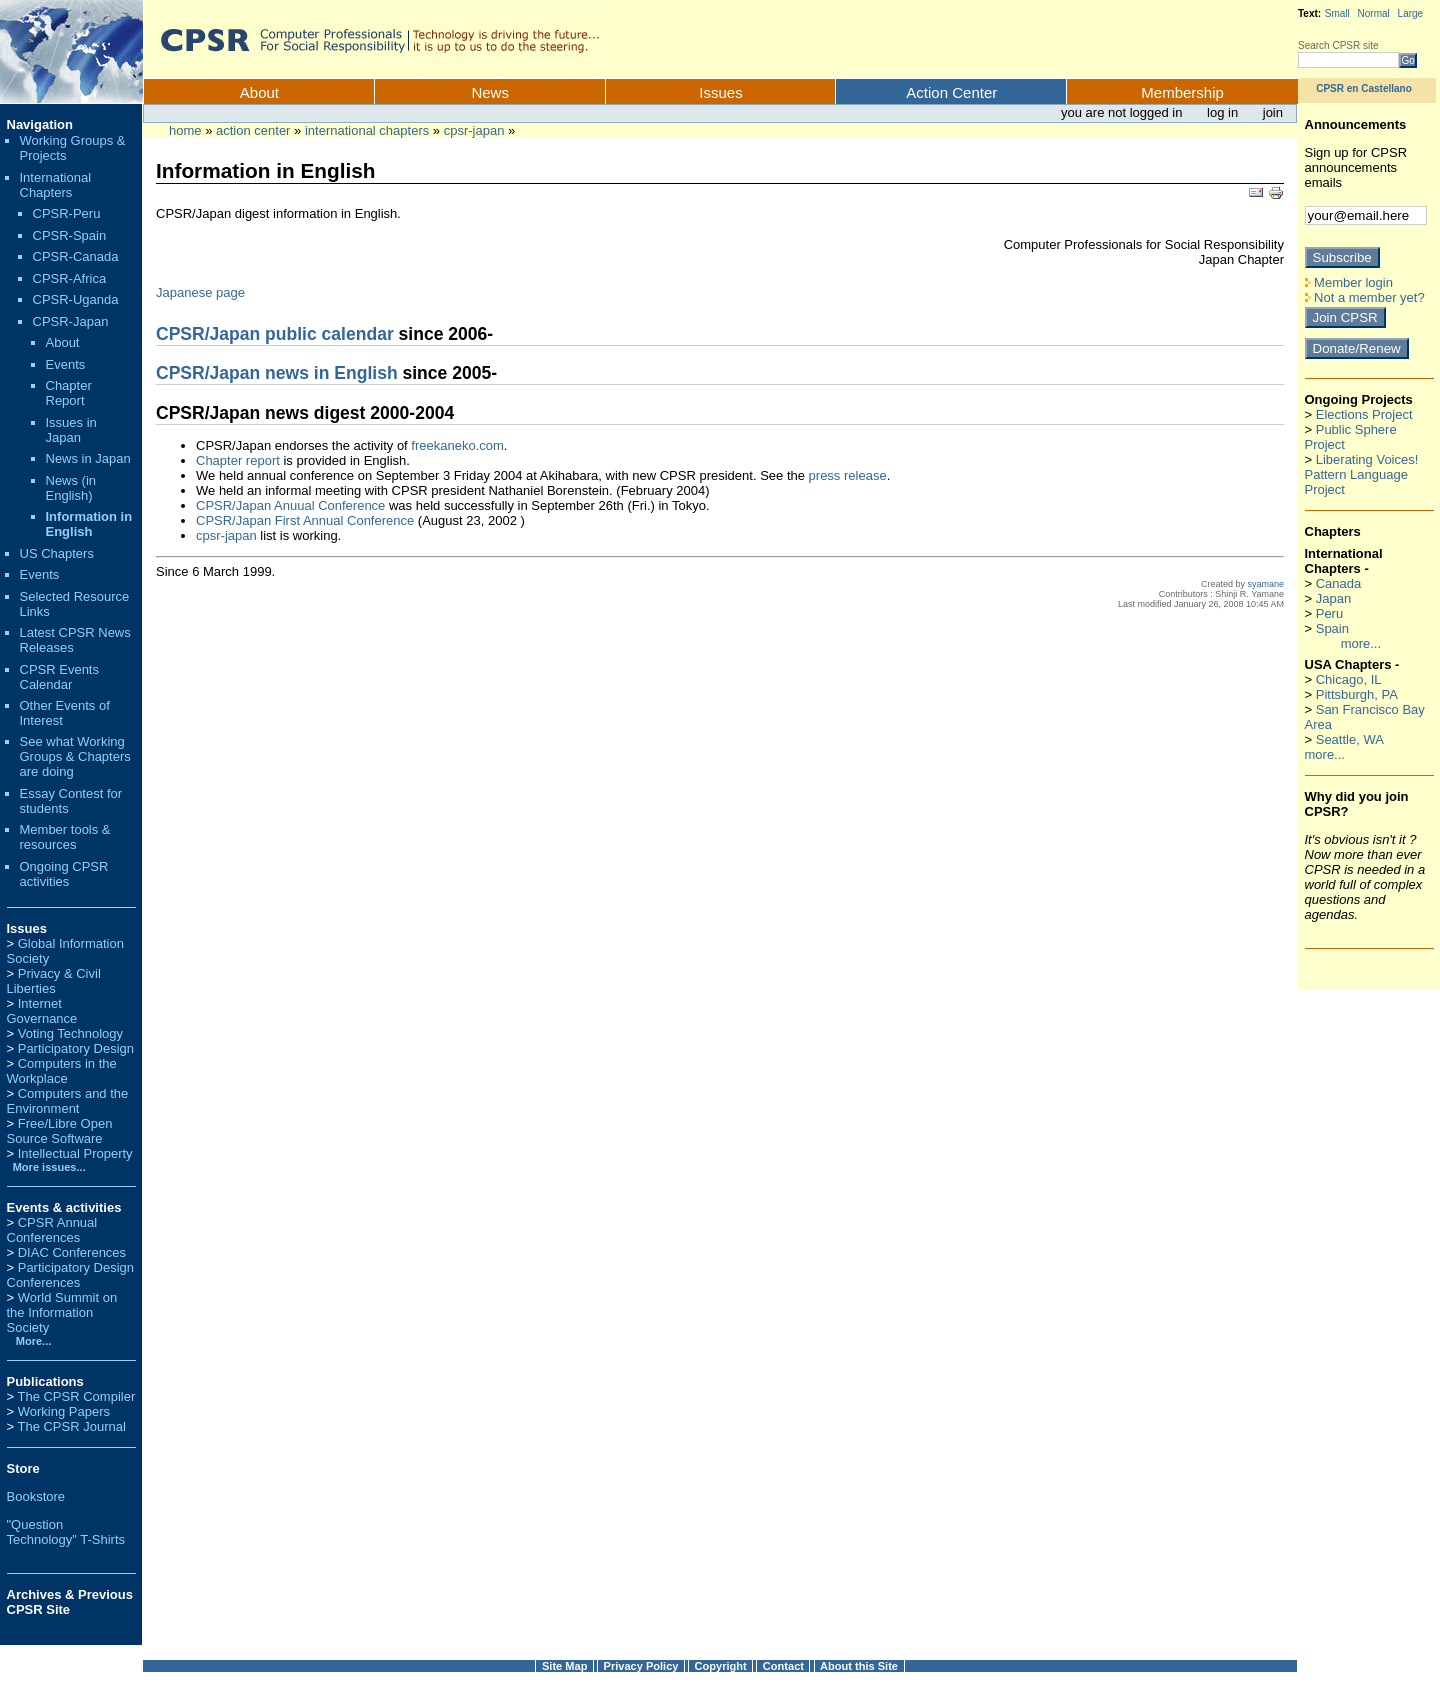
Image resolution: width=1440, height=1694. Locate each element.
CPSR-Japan (474, 130)
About (259, 92)
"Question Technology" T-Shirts (66, 1532)
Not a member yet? (1365, 297)
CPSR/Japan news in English (277, 373)
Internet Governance (42, 1011)
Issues (720, 92)
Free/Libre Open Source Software (60, 1131)
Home (185, 130)
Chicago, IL (1349, 679)
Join (1273, 112)
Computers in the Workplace (62, 1071)
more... (1361, 643)
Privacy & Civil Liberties (54, 981)
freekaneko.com (457, 445)
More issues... (46, 1167)
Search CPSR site (1338, 45)
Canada (1339, 583)
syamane (1265, 584)
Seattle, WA (1350, 739)
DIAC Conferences (72, 1252)
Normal (1374, 13)
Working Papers (64, 1411)
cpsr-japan (226, 535)
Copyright (721, 1666)
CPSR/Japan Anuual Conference (290, 505)
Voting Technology (70, 1033)
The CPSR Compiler (76, 1396)
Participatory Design (76, 1048)
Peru (1329, 613)
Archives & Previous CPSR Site (70, 1602)
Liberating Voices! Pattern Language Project (1362, 474)
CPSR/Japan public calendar (275, 334)
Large (1411, 13)
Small (1337, 13)
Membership (1182, 92)
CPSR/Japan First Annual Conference (305, 520)
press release (848, 475)
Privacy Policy (641, 1666)
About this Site (859, 1666)
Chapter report (238, 460)
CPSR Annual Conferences (52, 1230)
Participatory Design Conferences (71, 1275)
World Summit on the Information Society (62, 1312)
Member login (1349, 282)
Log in (1224, 112)
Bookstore (36, 1496)
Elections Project (1364, 414)
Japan (1333, 598)
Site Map (564, 1666)
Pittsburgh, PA (1357, 694)
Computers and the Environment (68, 1101)
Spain (1332, 628)
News (490, 92)
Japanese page (200, 292)
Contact (783, 1666)
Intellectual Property (75, 1153)
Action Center (951, 92)
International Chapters (367, 130)
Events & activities (64, 1207)
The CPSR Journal (71, 1426)
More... (34, 1341)
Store (23, 1468)
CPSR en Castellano (1364, 88)
